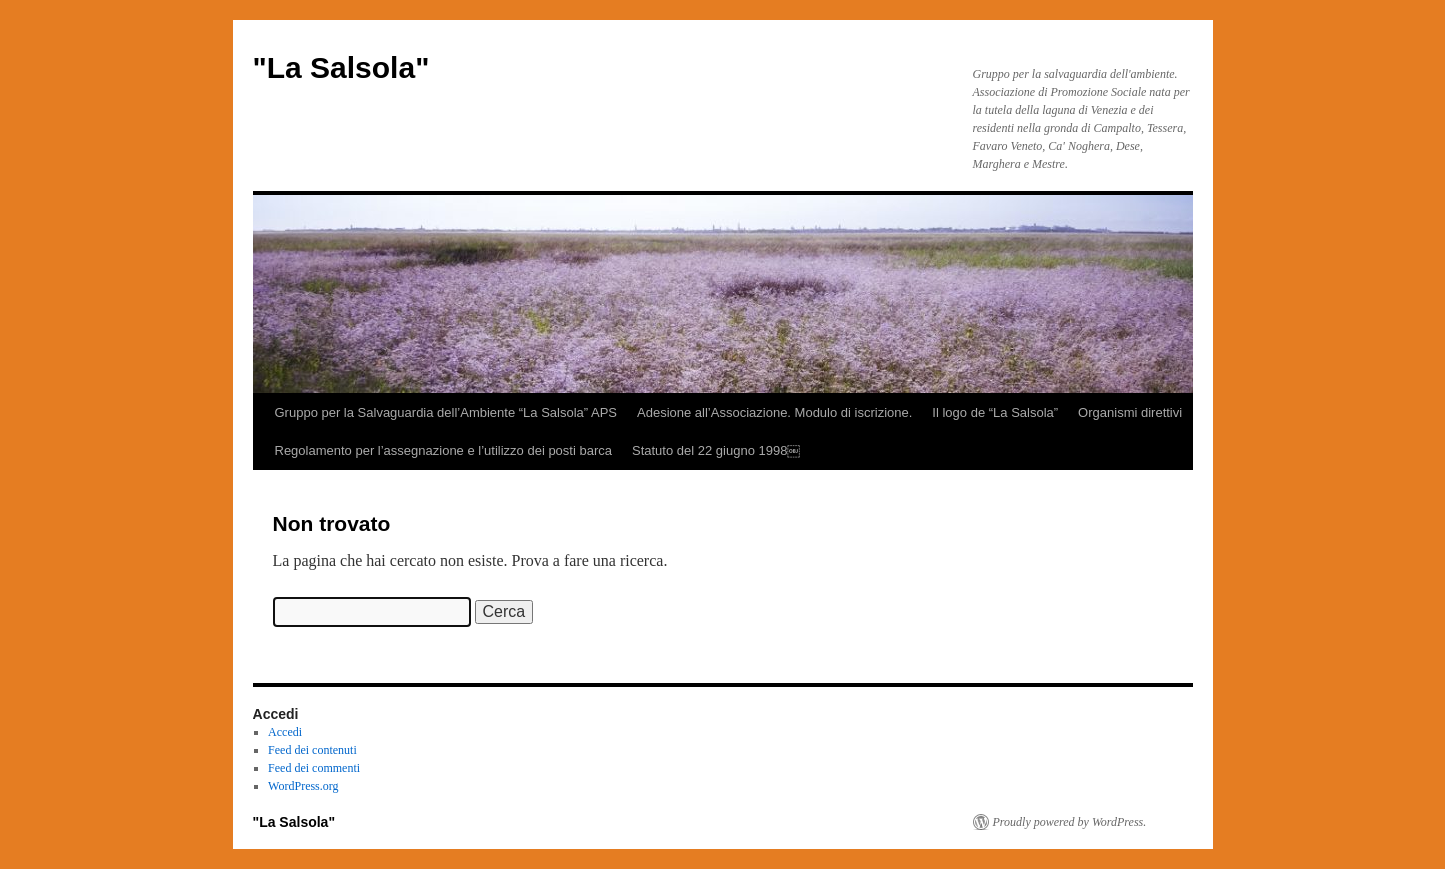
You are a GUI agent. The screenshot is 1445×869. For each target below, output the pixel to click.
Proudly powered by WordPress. (1070, 822)
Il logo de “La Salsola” (995, 412)
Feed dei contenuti (312, 750)
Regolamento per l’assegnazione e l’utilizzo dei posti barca (443, 450)
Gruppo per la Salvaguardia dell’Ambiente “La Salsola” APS (446, 412)
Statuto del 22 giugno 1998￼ (716, 450)
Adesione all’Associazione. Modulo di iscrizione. (774, 412)
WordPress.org (303, 786)
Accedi (285, 732)
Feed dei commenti (314, 768)
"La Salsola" (341, 67)
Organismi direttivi (1130, 412)
